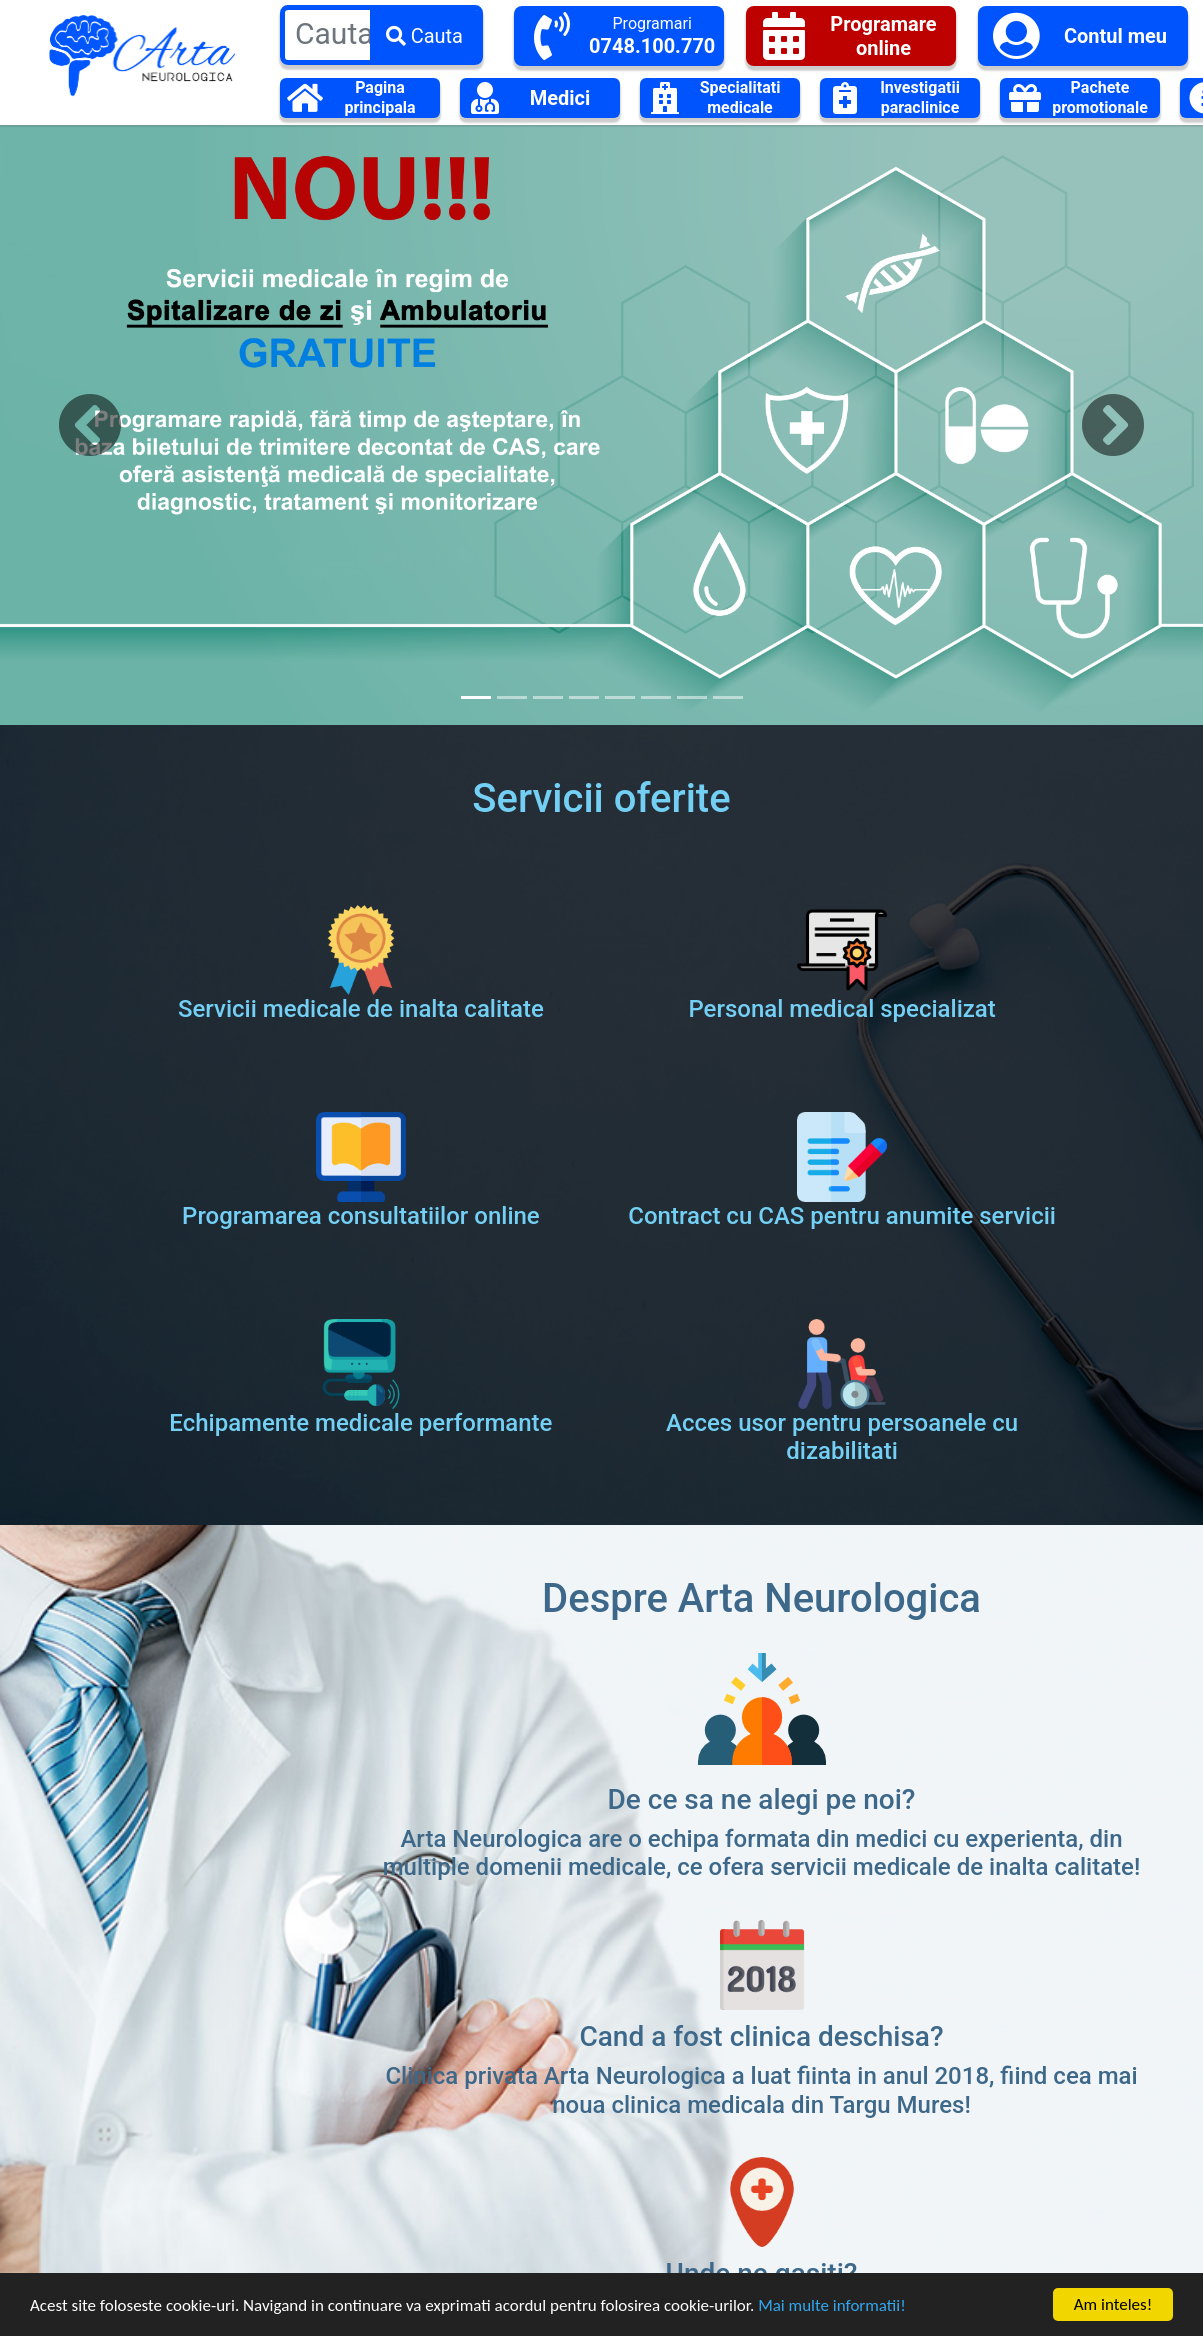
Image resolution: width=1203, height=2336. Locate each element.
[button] (90, 425)
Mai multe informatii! (832, 2312)
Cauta (424, 36)
